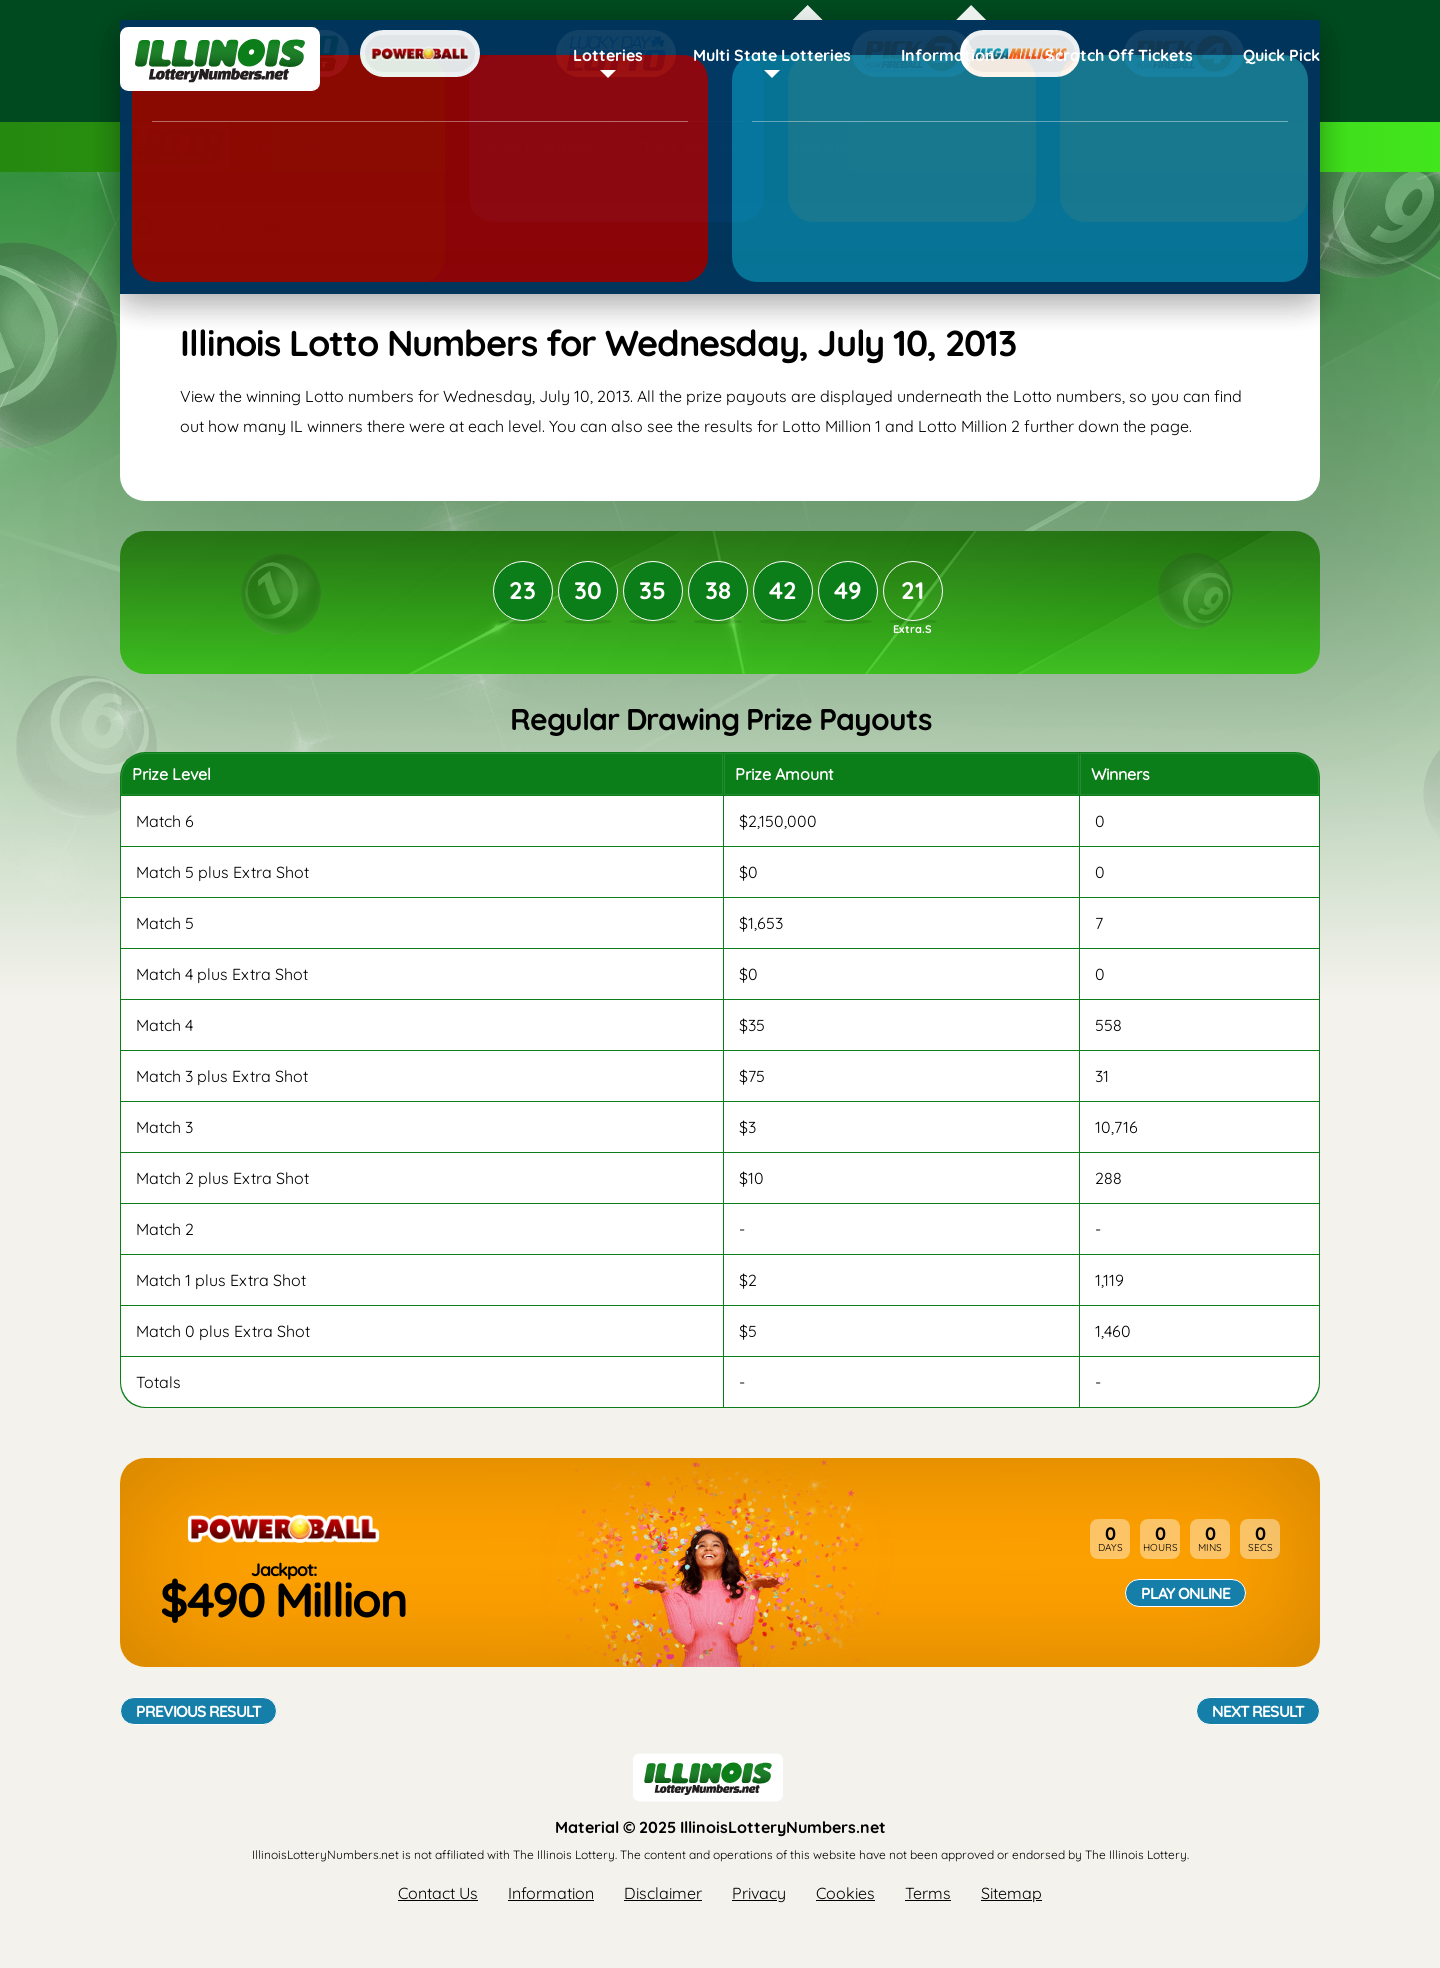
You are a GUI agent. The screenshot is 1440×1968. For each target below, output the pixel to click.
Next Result (1258, 1711)
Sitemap (1011, 1893)
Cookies (845, 1893)
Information (948, 55)
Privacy (759, 1893)
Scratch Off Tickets (1119, 55)
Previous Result (198, 1711)
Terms (928, 1893)
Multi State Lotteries (772, 55)
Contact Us (438, 1893)
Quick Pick (1281, 55)
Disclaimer (663, 1893)
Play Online (1185, 1593)
